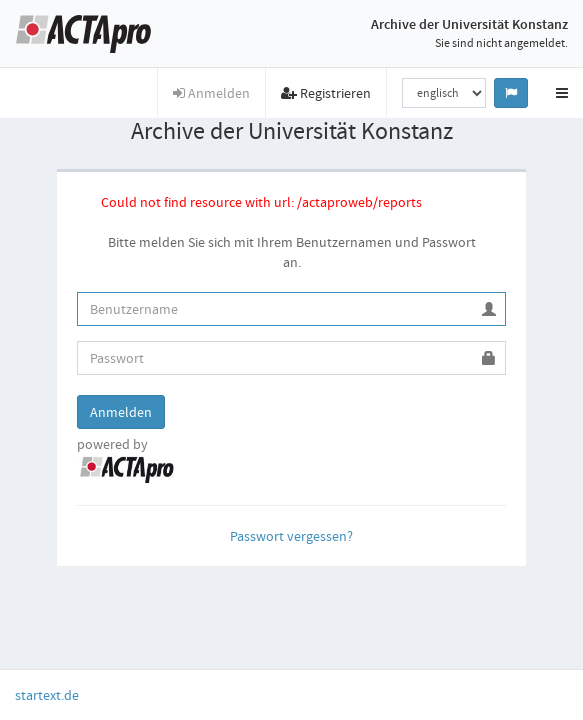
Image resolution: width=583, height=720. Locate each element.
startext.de (47, 695)
